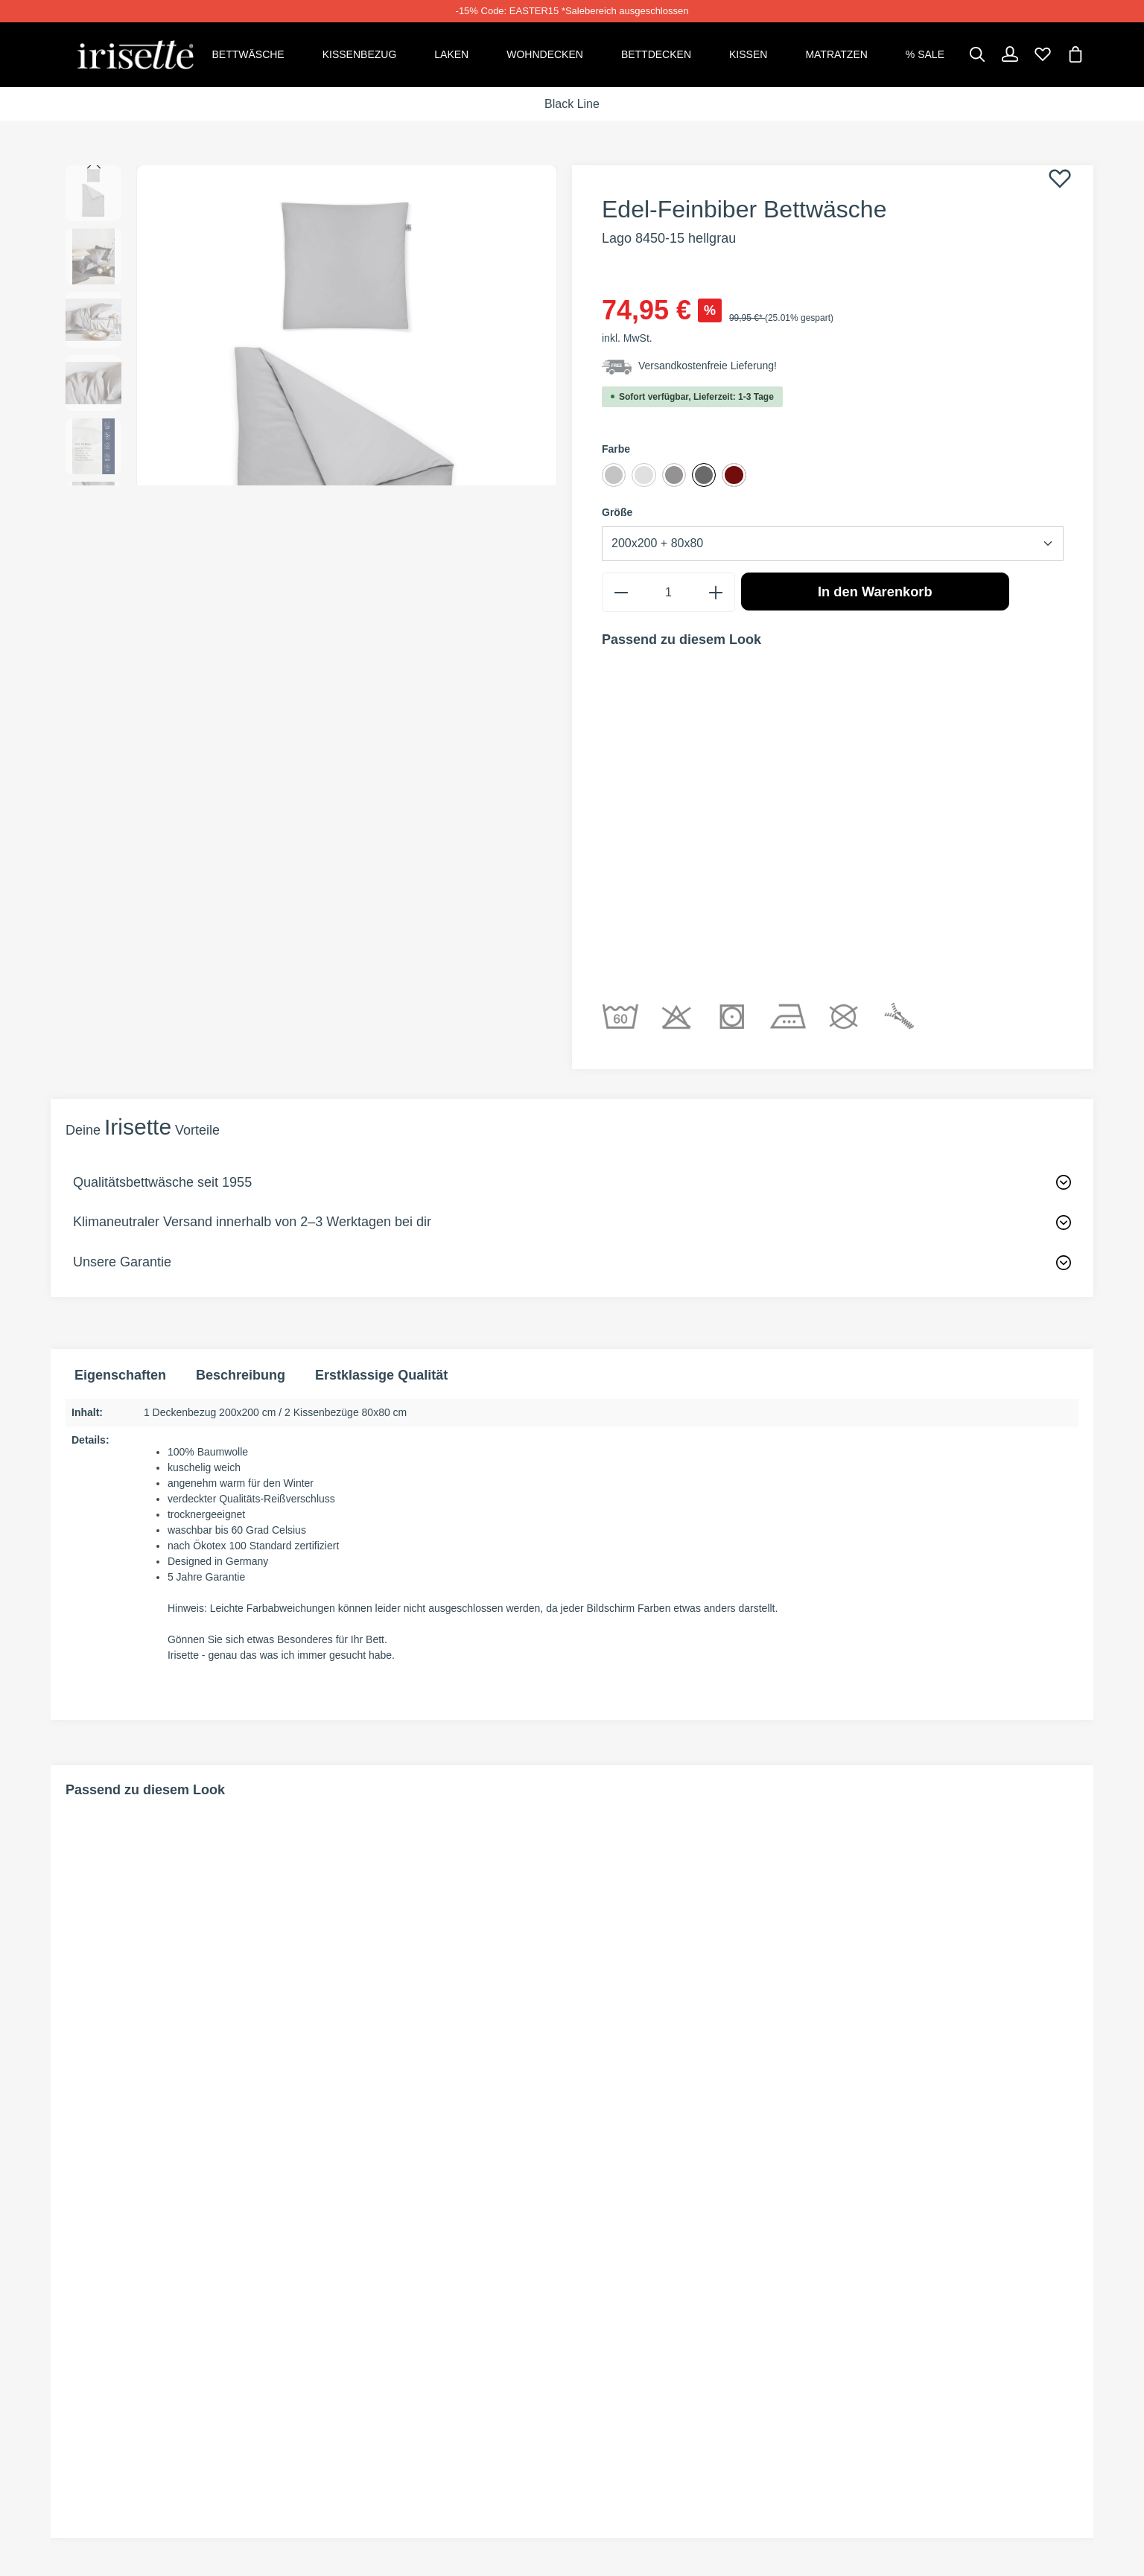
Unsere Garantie (122, 1092)
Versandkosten (636, 2368)
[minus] (621, 596)
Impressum (875, 2422)
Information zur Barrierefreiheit (953, 2449)
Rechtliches (886, 2300)
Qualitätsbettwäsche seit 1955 (162, 1012)
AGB (851, 2342)
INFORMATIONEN (639, 2300)
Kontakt (356, 2395)
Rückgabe (361, 2342)
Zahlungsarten (635, 2342)
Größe (617, 516)
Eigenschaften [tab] (120, 1206)
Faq (340, 2422)
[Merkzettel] (1043, 53)
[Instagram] (123, 2365)
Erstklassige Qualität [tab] (381, 1206)
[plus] (715, 596)
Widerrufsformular (398, 2368)
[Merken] (1060, 177)
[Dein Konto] (1010, 53)
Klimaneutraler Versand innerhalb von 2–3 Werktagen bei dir (252, 1052)
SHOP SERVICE (378, 2300)
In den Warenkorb (875, 595)
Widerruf (871, 2368)
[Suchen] (977, 53)
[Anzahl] (668, 596)
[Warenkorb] (1075, 53)
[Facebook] (74, 2365)
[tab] (240, 1206)
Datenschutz (883, 2395)
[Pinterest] (99, 2365)
